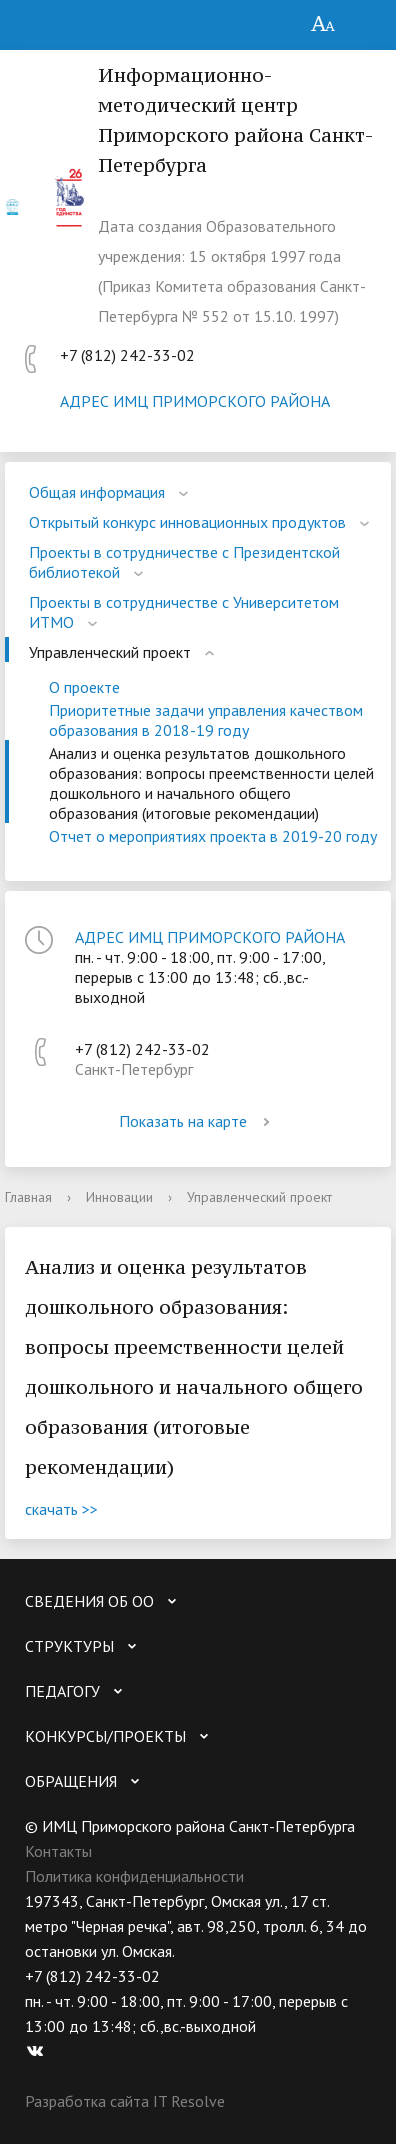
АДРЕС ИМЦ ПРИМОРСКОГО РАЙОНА (195, 401)
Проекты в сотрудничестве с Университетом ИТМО (184, 612)
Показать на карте (198, 1121)
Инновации (119, 1197)
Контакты (58, 1851)
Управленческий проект (110, 652)
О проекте (84, 687)
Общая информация (97, 492)
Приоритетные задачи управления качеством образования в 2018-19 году (206, 720)
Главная (28, 1197)
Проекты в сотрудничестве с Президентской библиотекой (184, 562)
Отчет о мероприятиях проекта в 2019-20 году (213, 836)
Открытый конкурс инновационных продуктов (187, 522)
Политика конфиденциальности (134, 1876)
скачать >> (61, 1509)
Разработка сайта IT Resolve (125, 2101)
